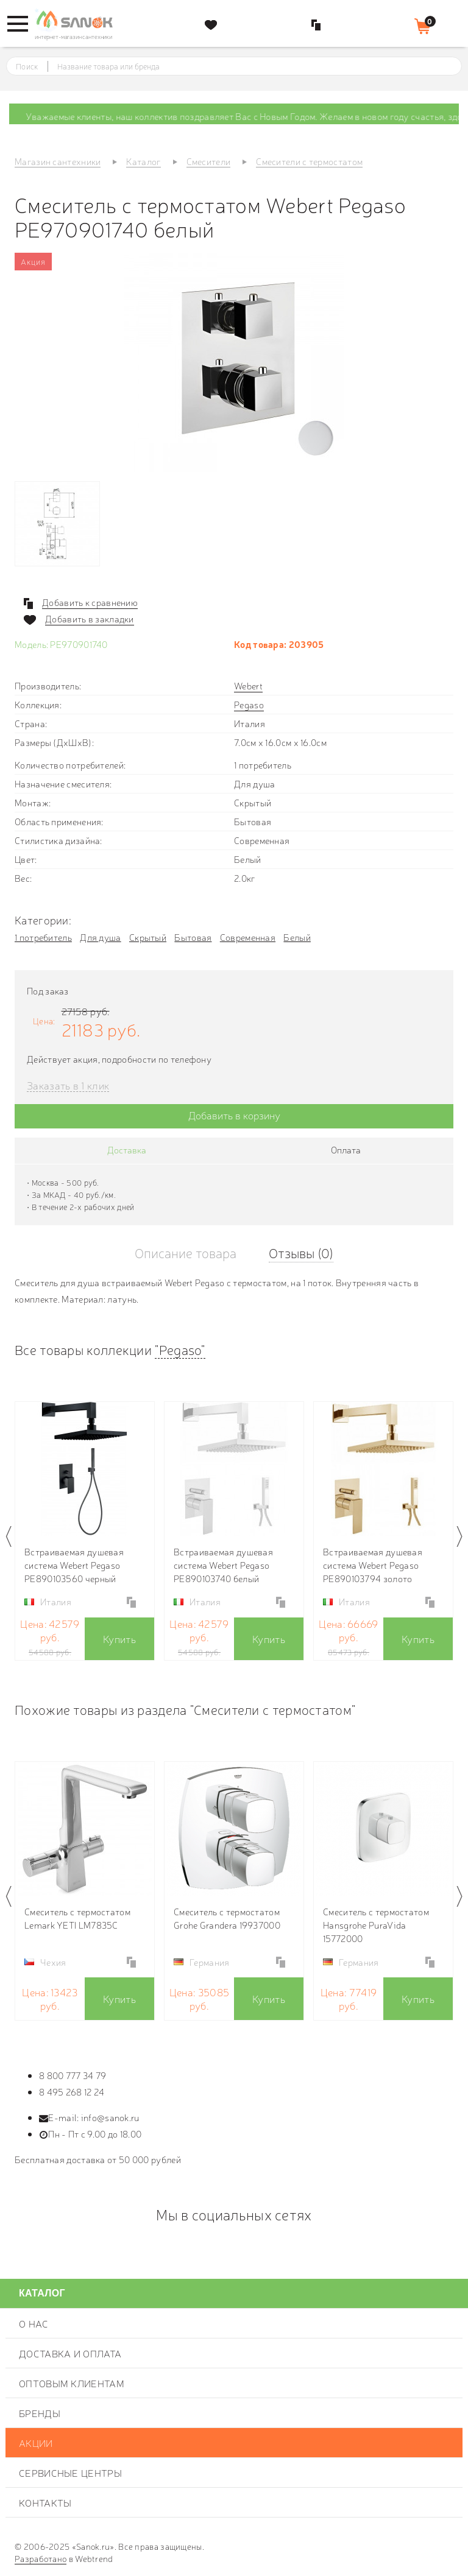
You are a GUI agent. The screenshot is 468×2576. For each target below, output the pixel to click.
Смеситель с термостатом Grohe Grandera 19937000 (227, 1918)
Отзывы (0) (301, 1252)
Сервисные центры (70, 2472)
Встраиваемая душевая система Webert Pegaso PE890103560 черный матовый (74, 1565)
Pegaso (249, 704)
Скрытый (147, 937)
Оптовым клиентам (71, 2383)
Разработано (40, 2558)
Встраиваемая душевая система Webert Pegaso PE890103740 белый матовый (223, 1565)
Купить (119, 1638)
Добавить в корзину (234, 1115)
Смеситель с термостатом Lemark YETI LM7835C (77, 1918)
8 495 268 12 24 (72, 2091)
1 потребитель (43, 937)
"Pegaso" (180, 1349)
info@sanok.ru (110, 2117)
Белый (297, 937)
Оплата (346, 1149)
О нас (34, 2323)
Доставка (126, 1149)
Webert (248, 685)
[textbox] (245, 66)
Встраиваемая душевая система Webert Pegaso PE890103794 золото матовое (372, 1565)
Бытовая (192, 937)
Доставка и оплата (70, 2353)
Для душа (100, 937)
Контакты (45, 2502)
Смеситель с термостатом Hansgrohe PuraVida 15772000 (376, 1924)
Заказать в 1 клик (68, 1085)
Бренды (39, 2412)
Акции (36, 2442)
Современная (247, 937)
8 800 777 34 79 (73, 2075)
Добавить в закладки (89, 619)
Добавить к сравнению (90, 602)
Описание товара (185, 1252)
